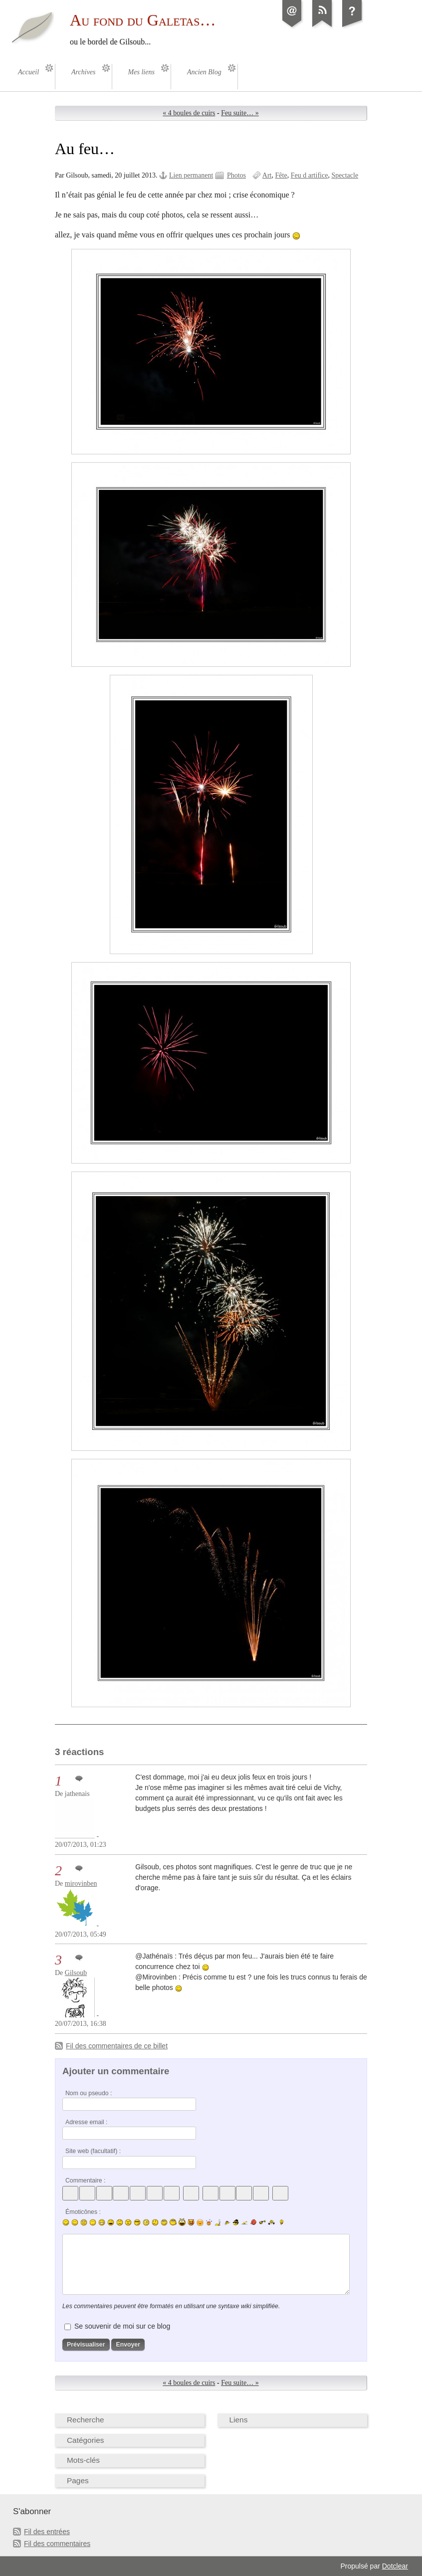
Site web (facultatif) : (93, 2151)
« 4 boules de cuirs (189, 113)
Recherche (85, 2419)
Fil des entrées (47, 2532)
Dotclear (395, 2566)
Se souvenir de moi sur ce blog (122, 2326)
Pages (78, 2480)
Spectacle (344, 175)
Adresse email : (86, 2122)
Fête (281, 175)
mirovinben (81, 1883)
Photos (236, 175)
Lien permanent (191, 175)
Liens (238, 2419)
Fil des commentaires (57, 2544)
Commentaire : (85, 2180)
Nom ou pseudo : (88, 2093)
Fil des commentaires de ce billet (117, 2046)
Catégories (85, 2440)
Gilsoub (76, 1973)
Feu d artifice (309, 175)
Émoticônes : (83, 2211)
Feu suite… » (240, 113)
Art (267, 175)
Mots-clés (83, 2460)
